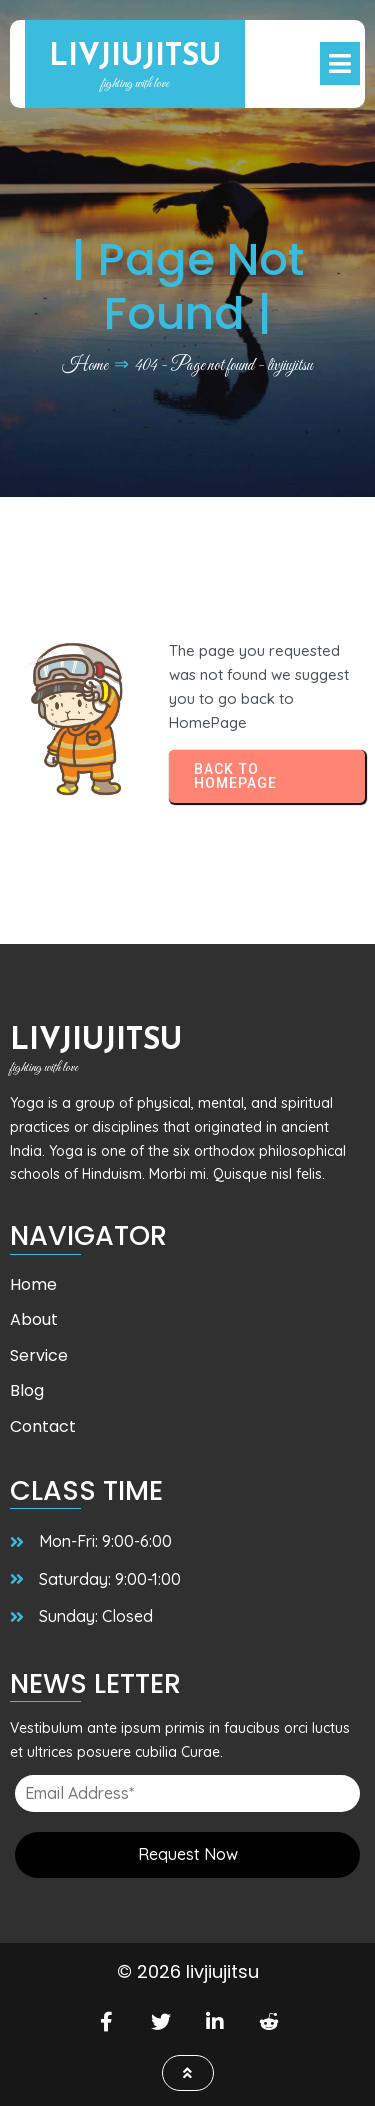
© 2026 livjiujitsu (188, 1971)
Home (85, 366)
